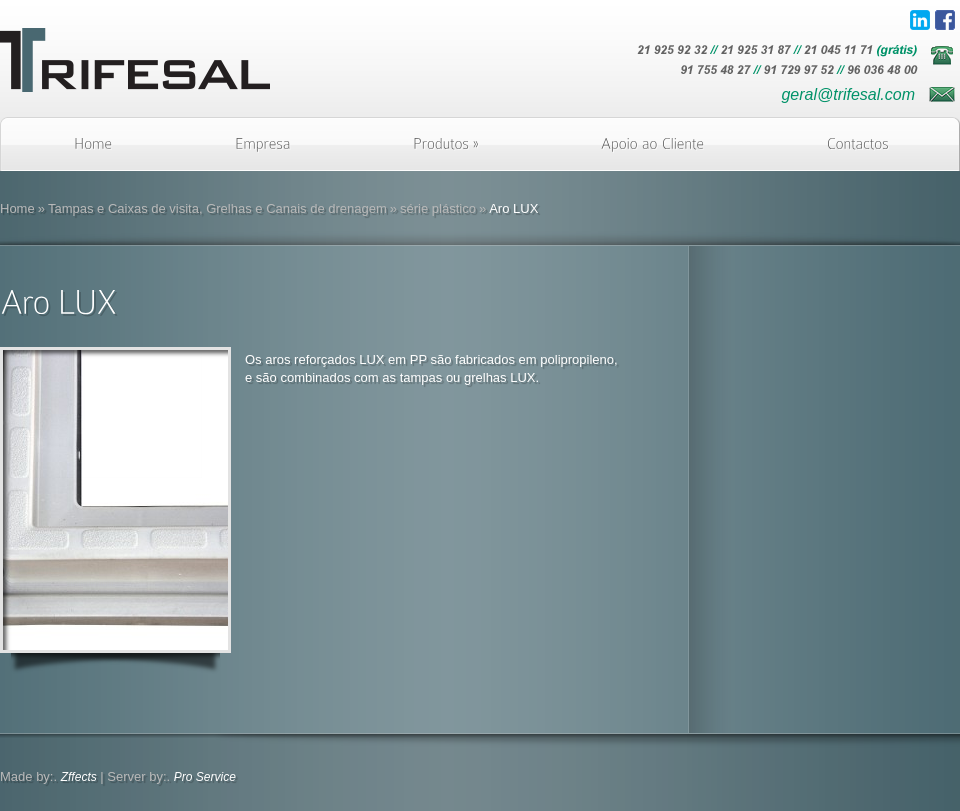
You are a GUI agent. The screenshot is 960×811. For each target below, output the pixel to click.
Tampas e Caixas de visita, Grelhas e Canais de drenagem (217, 208)
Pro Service (205, 777)
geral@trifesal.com (848, 94)
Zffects (79, 777)
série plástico (438, 208)
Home (17, 208)
